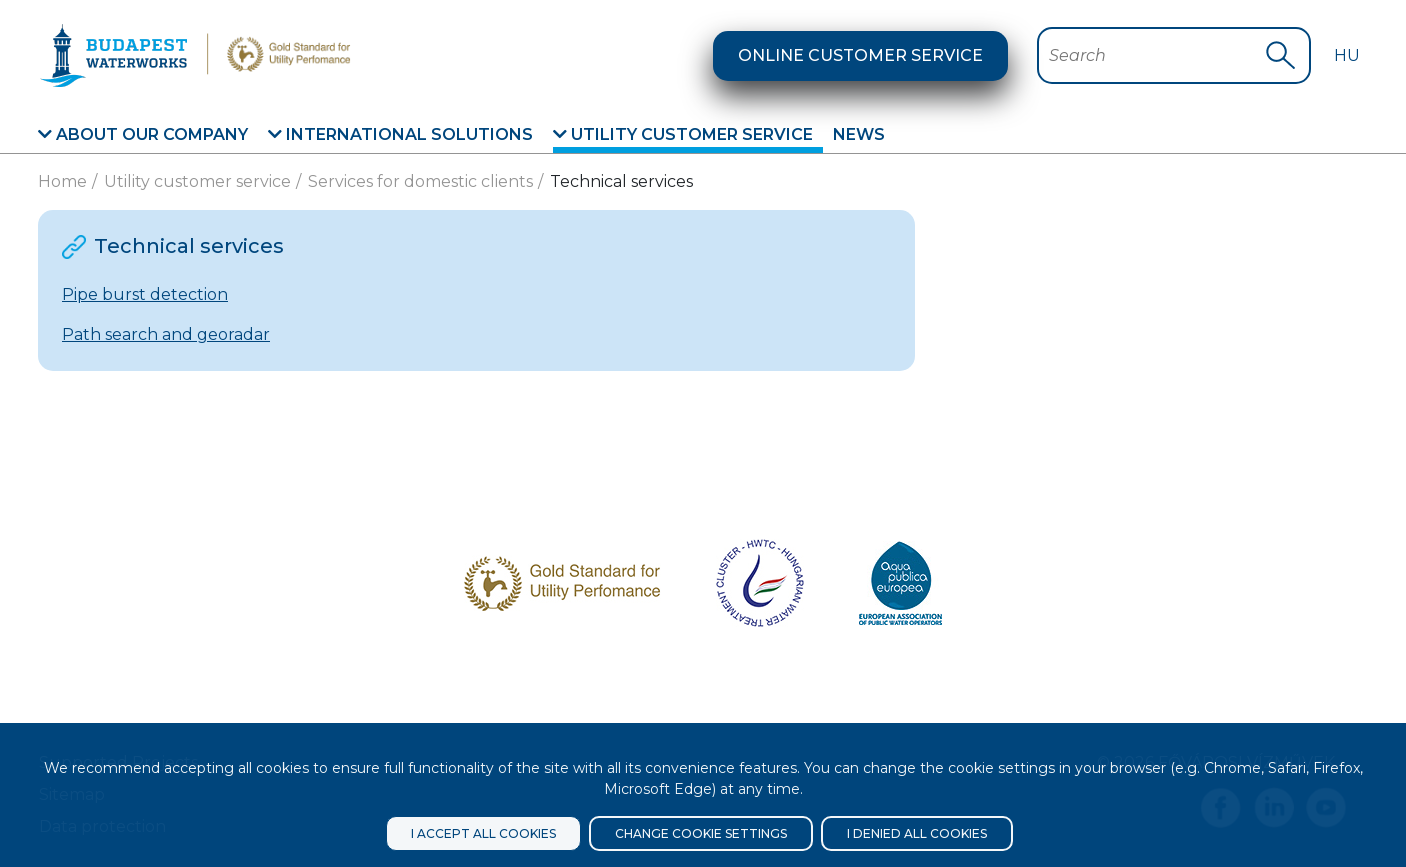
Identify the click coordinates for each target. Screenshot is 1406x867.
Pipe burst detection (145, 294)
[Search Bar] (1156, 55)
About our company (143, 134)
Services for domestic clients (420, 181)
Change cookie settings (701, 833)
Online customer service (860, 55)
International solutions (400, 134)
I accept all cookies (483, 833)
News (859, 134)
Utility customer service (683, 134)
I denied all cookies (917, 833)
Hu (1347, 55)
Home (62, 181)
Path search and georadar (166, 334)
